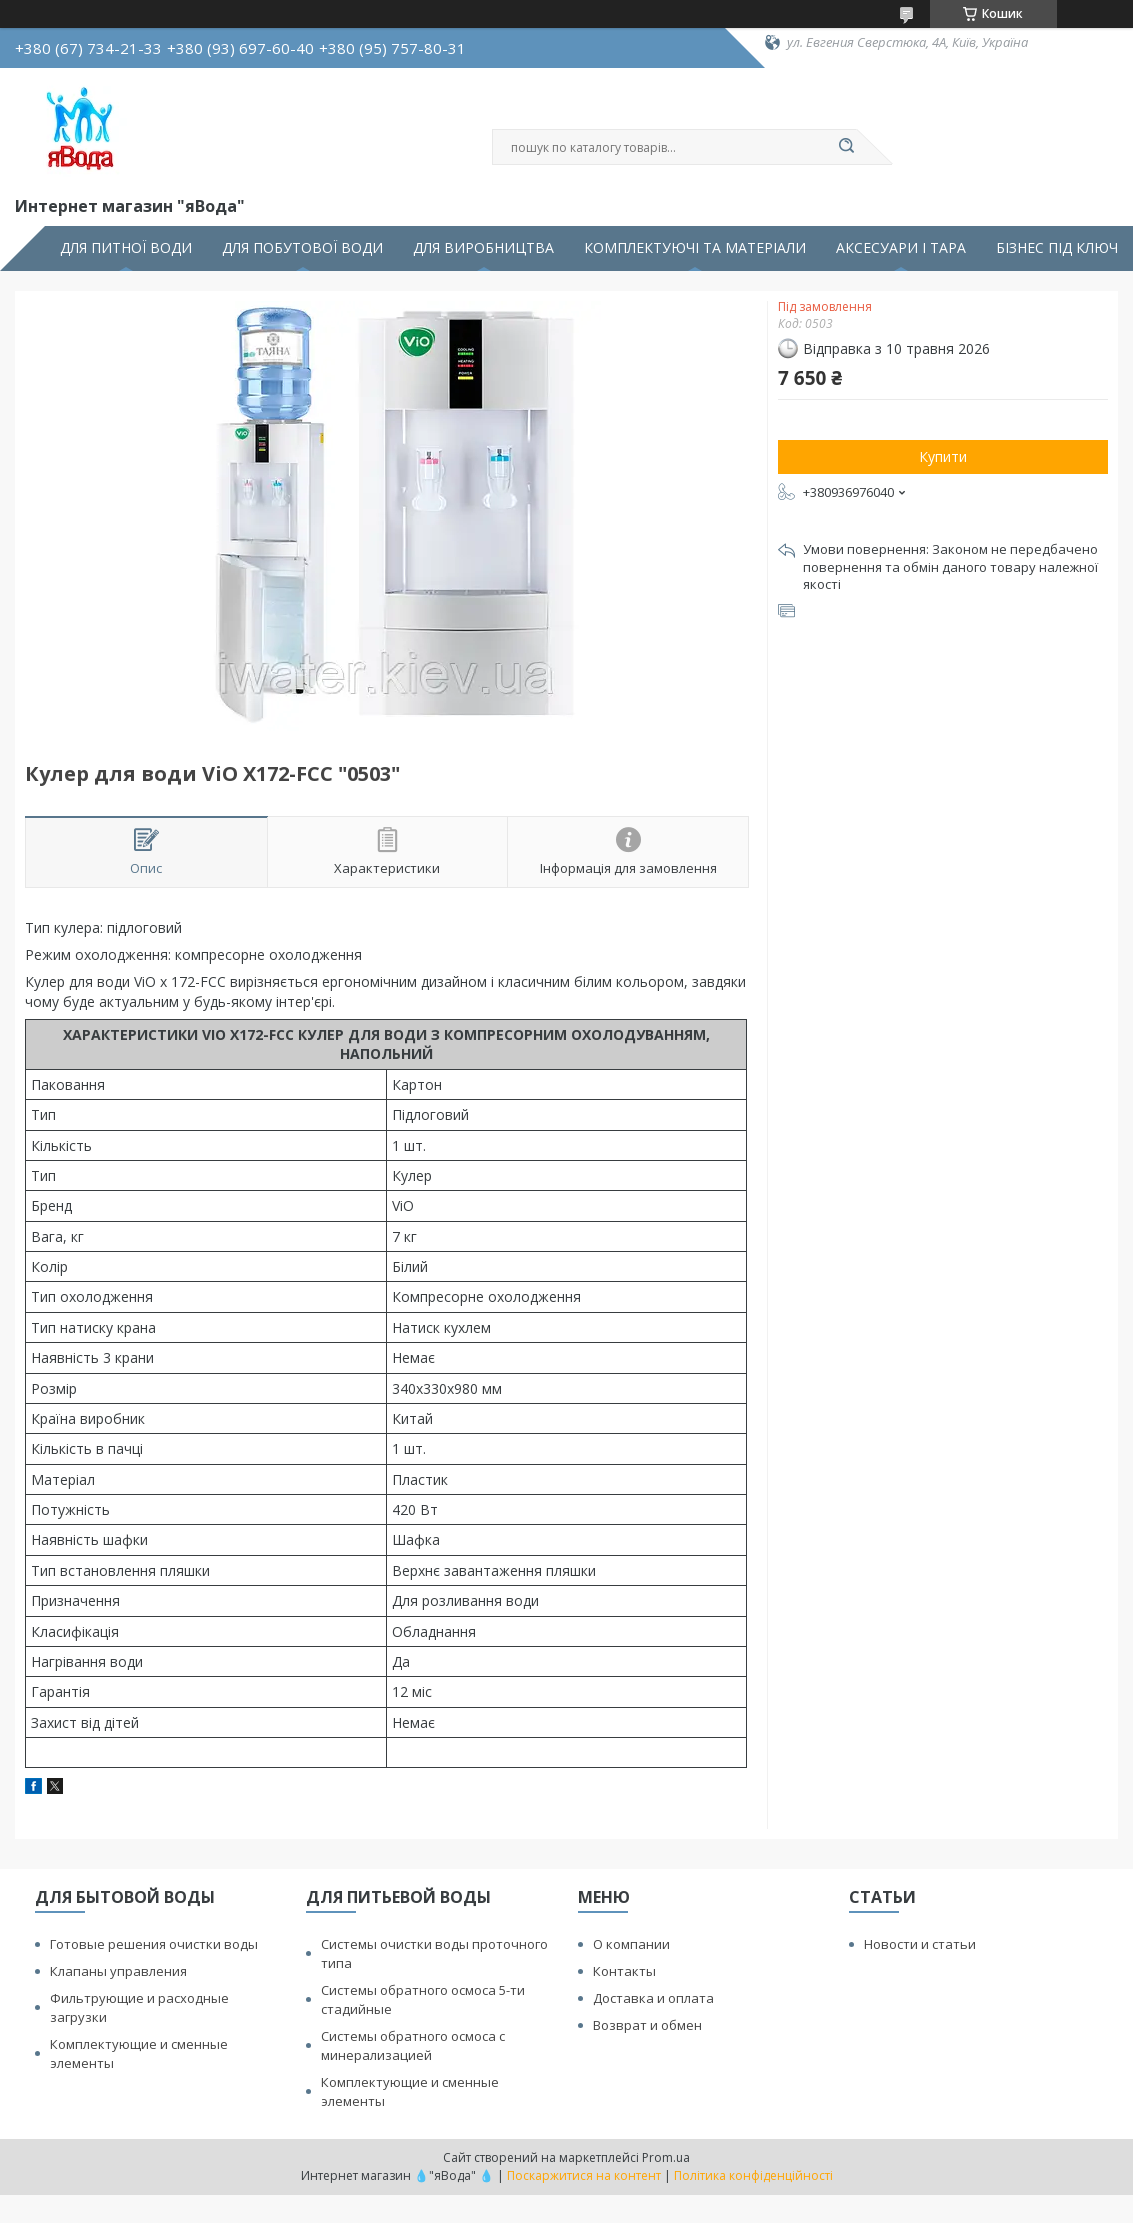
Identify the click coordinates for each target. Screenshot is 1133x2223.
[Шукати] (847, 147)
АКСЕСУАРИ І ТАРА (901, 248)
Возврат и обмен (647, 2025)
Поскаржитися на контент (584, 2175)
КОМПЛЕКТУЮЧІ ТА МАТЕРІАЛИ (695, 248)
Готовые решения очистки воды (154, 1944)
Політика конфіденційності (753, 2175)
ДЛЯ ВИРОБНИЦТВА (483, 248)
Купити (943, 456)
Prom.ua (666, 2157)
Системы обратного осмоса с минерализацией (413, 2045)
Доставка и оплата (653, 1998)
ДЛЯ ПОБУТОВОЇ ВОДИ (302, 248)
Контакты (624, 1971)
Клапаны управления (118, 1971)
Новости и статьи (920, 1944)
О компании (631, 1944)
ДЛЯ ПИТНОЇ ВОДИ (126, 248)
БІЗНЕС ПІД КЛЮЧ (1057, 248)
